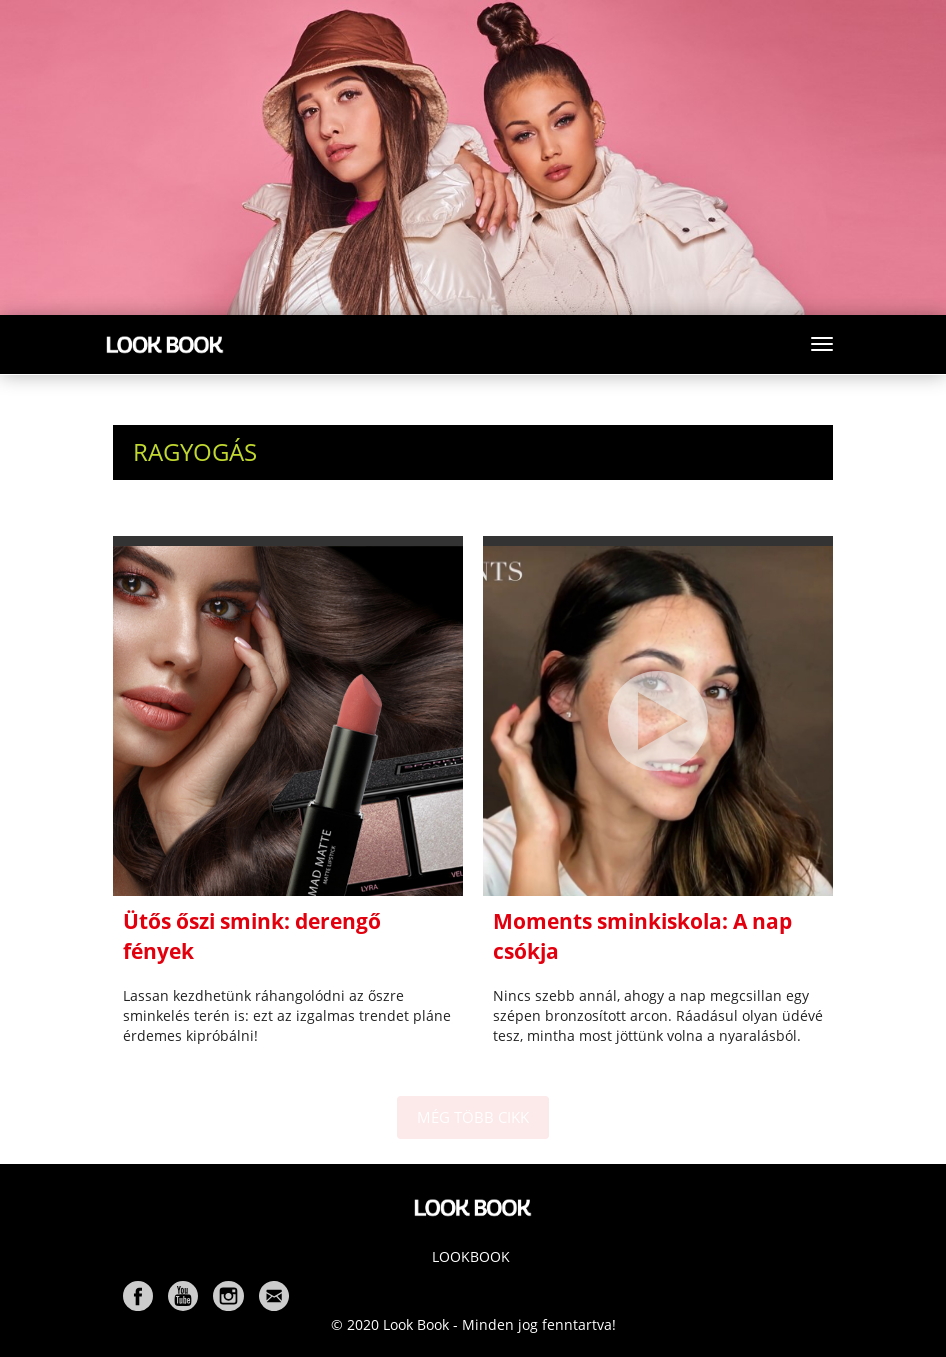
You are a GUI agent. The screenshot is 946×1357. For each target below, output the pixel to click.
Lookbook (471, 1256)
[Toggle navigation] (822, 344)
